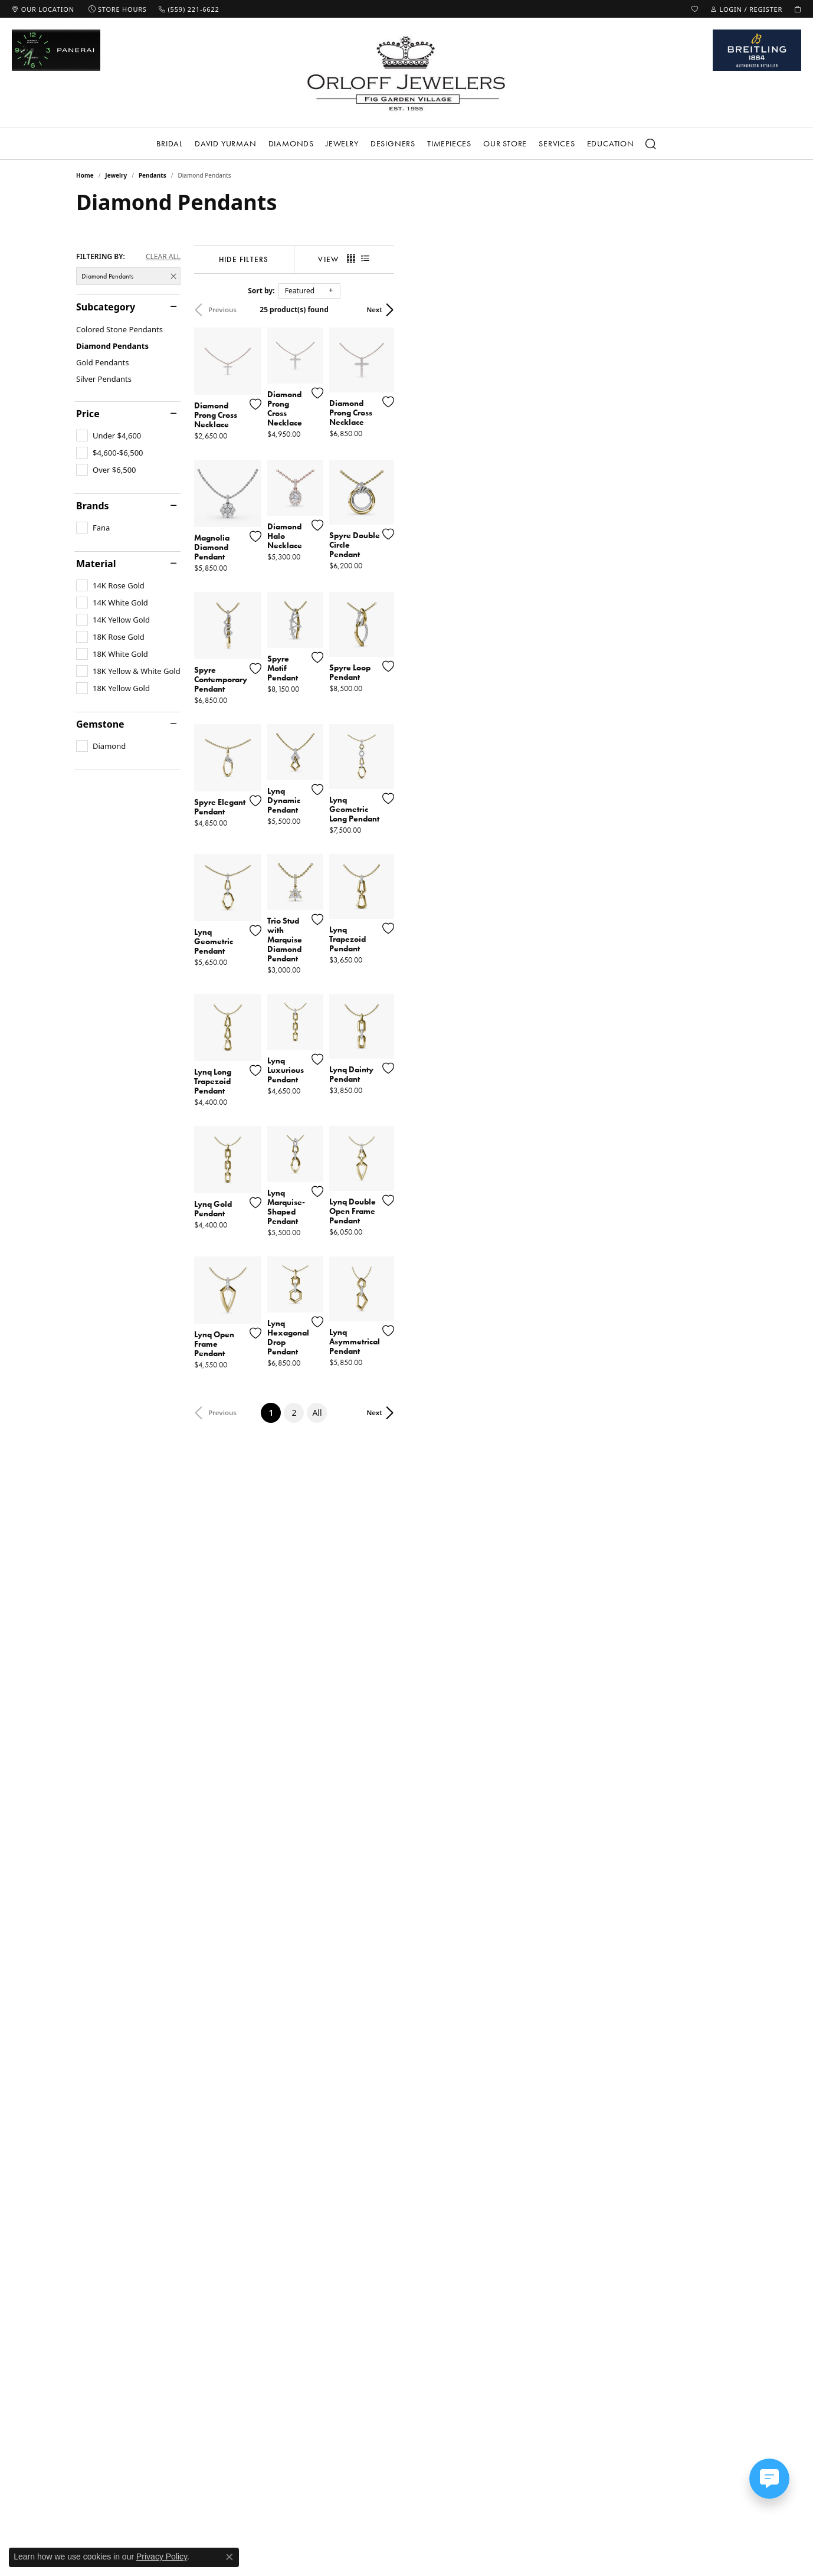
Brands (92, 505)
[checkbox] (108, 435)
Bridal (169, 143)
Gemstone (100, 724)
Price (88, 413)
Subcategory (105, 307)
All (488, 2136)
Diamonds (291, 143)
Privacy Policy (161, 2556)
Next (717, 309)
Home (85, 175)
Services (557, 143)
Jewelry (342, 143)
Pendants (152, 175)
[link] (43, 9)
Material (96, 563)
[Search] (651, 144)
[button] (695, 9)
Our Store (505, 143)
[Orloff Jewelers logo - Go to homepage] (406, 73)
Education (610, 143)
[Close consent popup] (229, 2557)
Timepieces (449, 143)
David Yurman (226, 143)
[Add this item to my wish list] (361, 514)
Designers (393, 143)
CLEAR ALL (163, 256)
